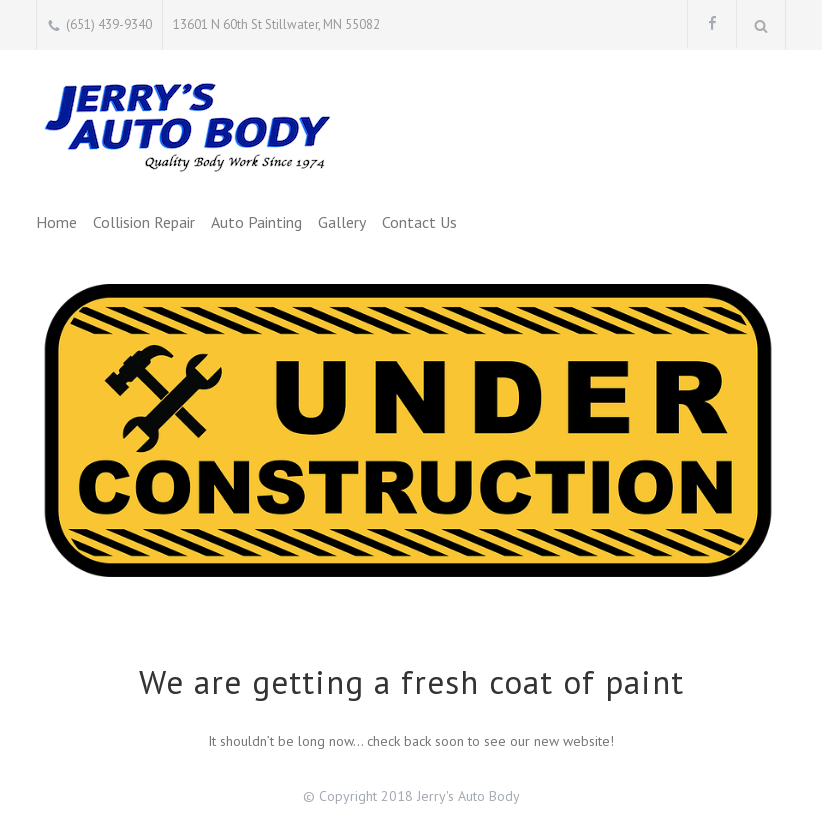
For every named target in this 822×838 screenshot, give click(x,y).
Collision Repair (144, 222)
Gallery (342, 222)
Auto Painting (256, 222)
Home (56, 222)
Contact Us (419, 222)
